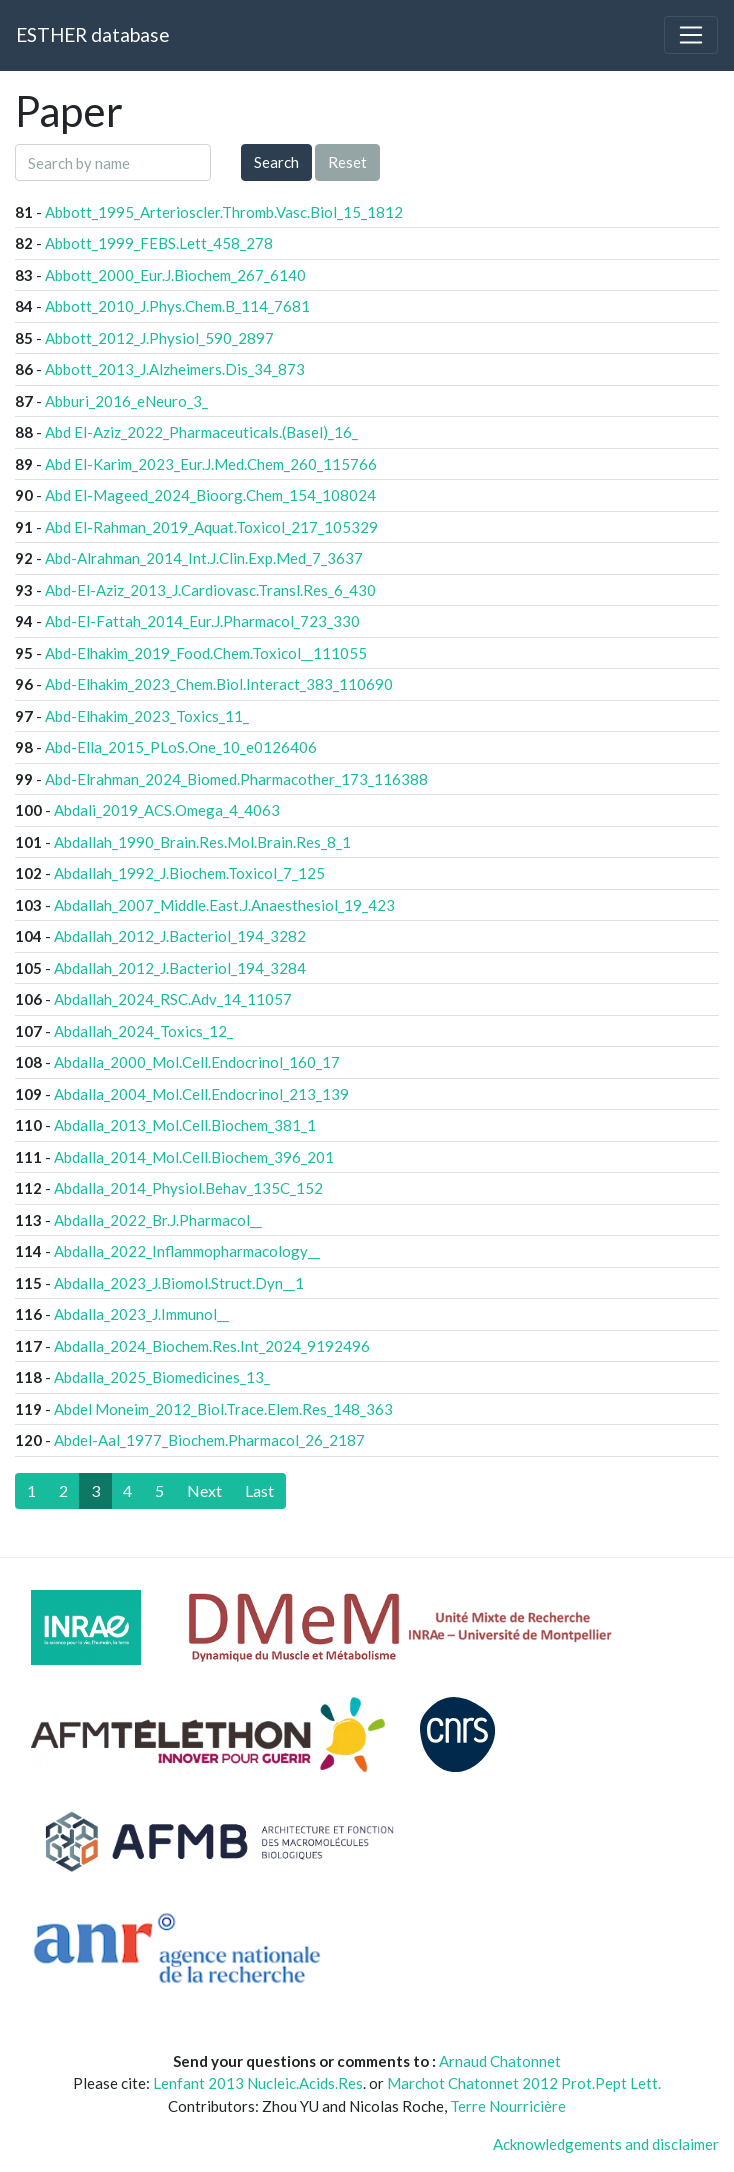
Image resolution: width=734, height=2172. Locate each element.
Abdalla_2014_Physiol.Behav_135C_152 (188, 1188)
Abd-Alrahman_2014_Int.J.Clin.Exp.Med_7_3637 (204, 558)
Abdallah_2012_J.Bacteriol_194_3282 (180, 936)
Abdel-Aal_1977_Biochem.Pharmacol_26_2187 (209, 1440)
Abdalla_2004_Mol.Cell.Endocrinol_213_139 (201, 1094)
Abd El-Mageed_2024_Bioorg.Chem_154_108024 (210, 495)
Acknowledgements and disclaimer (606, 2144)
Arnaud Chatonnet (500, 2061)
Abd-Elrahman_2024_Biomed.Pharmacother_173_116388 (236, 779)
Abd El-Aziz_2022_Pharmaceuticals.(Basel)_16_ (201, 432)
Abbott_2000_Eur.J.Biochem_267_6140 (175, 275)
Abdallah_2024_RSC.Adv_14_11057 (173, 999)
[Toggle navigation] (691, 35)
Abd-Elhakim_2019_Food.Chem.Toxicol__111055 (206, 653)
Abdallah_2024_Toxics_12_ (143, 1031)
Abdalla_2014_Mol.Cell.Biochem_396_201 (194, 1157)
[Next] (204, 1491)
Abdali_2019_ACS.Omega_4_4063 (167, 810)
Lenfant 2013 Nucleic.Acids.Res (258, 2083)
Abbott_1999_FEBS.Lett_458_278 (159, 243)
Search (276, 162)
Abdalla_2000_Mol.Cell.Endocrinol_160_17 (197, 1062)
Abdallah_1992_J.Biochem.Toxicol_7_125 (189, 873)
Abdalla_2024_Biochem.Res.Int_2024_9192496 (212, 1346)
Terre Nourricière (508, 2106)
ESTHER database (92, 34)
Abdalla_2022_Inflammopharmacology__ (187, 1251)
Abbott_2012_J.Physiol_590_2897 (159, 338)
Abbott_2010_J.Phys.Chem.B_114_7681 (177, 306)
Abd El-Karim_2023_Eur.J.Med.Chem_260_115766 (211, 464)
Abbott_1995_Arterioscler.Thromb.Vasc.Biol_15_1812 (224, 212)
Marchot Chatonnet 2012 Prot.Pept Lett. (524, 2083)
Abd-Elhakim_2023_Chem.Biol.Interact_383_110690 (219, 684)
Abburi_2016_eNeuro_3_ (126, 401)
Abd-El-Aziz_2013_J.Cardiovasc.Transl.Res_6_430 (210, 590)
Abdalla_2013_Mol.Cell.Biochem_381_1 (185, 1125)
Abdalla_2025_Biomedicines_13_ (162, 1377)
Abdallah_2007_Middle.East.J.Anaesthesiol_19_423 (224, 905)
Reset (347, 162)
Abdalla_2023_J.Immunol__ (141, 1314)
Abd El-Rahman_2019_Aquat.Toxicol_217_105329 (211, 527)
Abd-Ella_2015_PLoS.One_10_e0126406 (181, 747)
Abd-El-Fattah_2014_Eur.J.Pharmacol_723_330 (202, 621)
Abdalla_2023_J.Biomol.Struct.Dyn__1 (179, 1283)
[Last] (259, 1491)
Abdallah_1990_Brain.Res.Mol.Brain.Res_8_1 (202, 842)
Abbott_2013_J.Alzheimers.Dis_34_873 (175, 369)
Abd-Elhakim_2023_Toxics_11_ (147, 716)
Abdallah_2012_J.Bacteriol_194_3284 (180, 968)
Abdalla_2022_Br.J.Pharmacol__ (158, 1220)
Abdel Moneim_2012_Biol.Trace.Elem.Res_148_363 (223, 1409)
